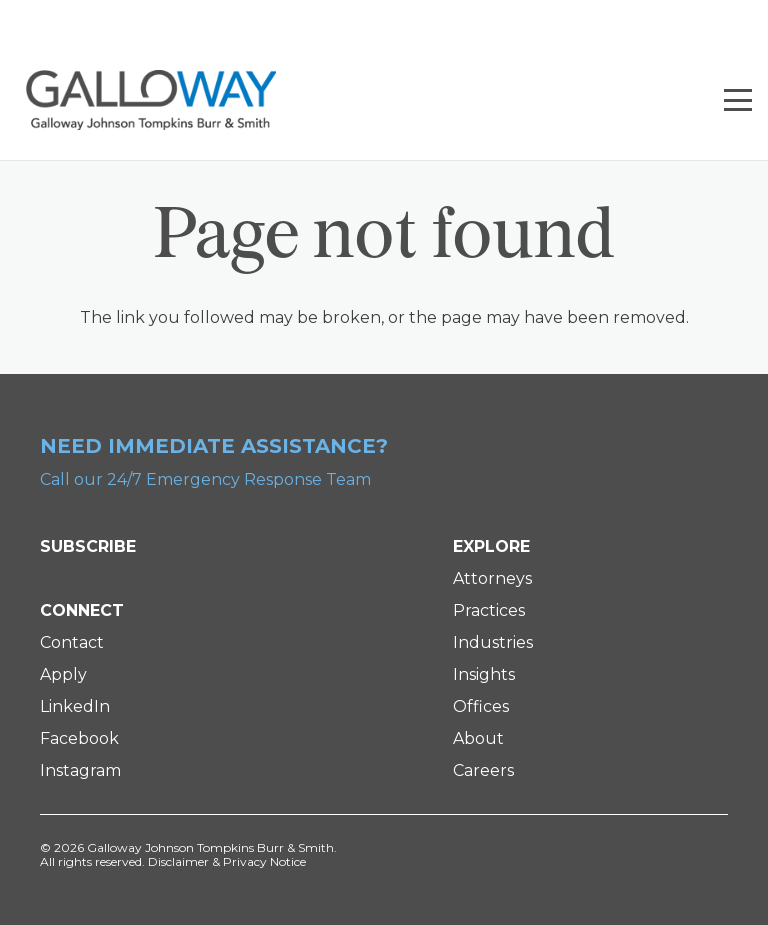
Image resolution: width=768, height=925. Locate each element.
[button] (738, 100)
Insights (484, 674)
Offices (481, 706)
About (478, 738)
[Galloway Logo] (151, 100)
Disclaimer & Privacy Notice (227, 861)
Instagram (80, 770)
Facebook (79, 738)
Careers (483, 770)
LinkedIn (75, 706)
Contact (72, 642)
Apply (63, 674)
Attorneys (492, 578)
